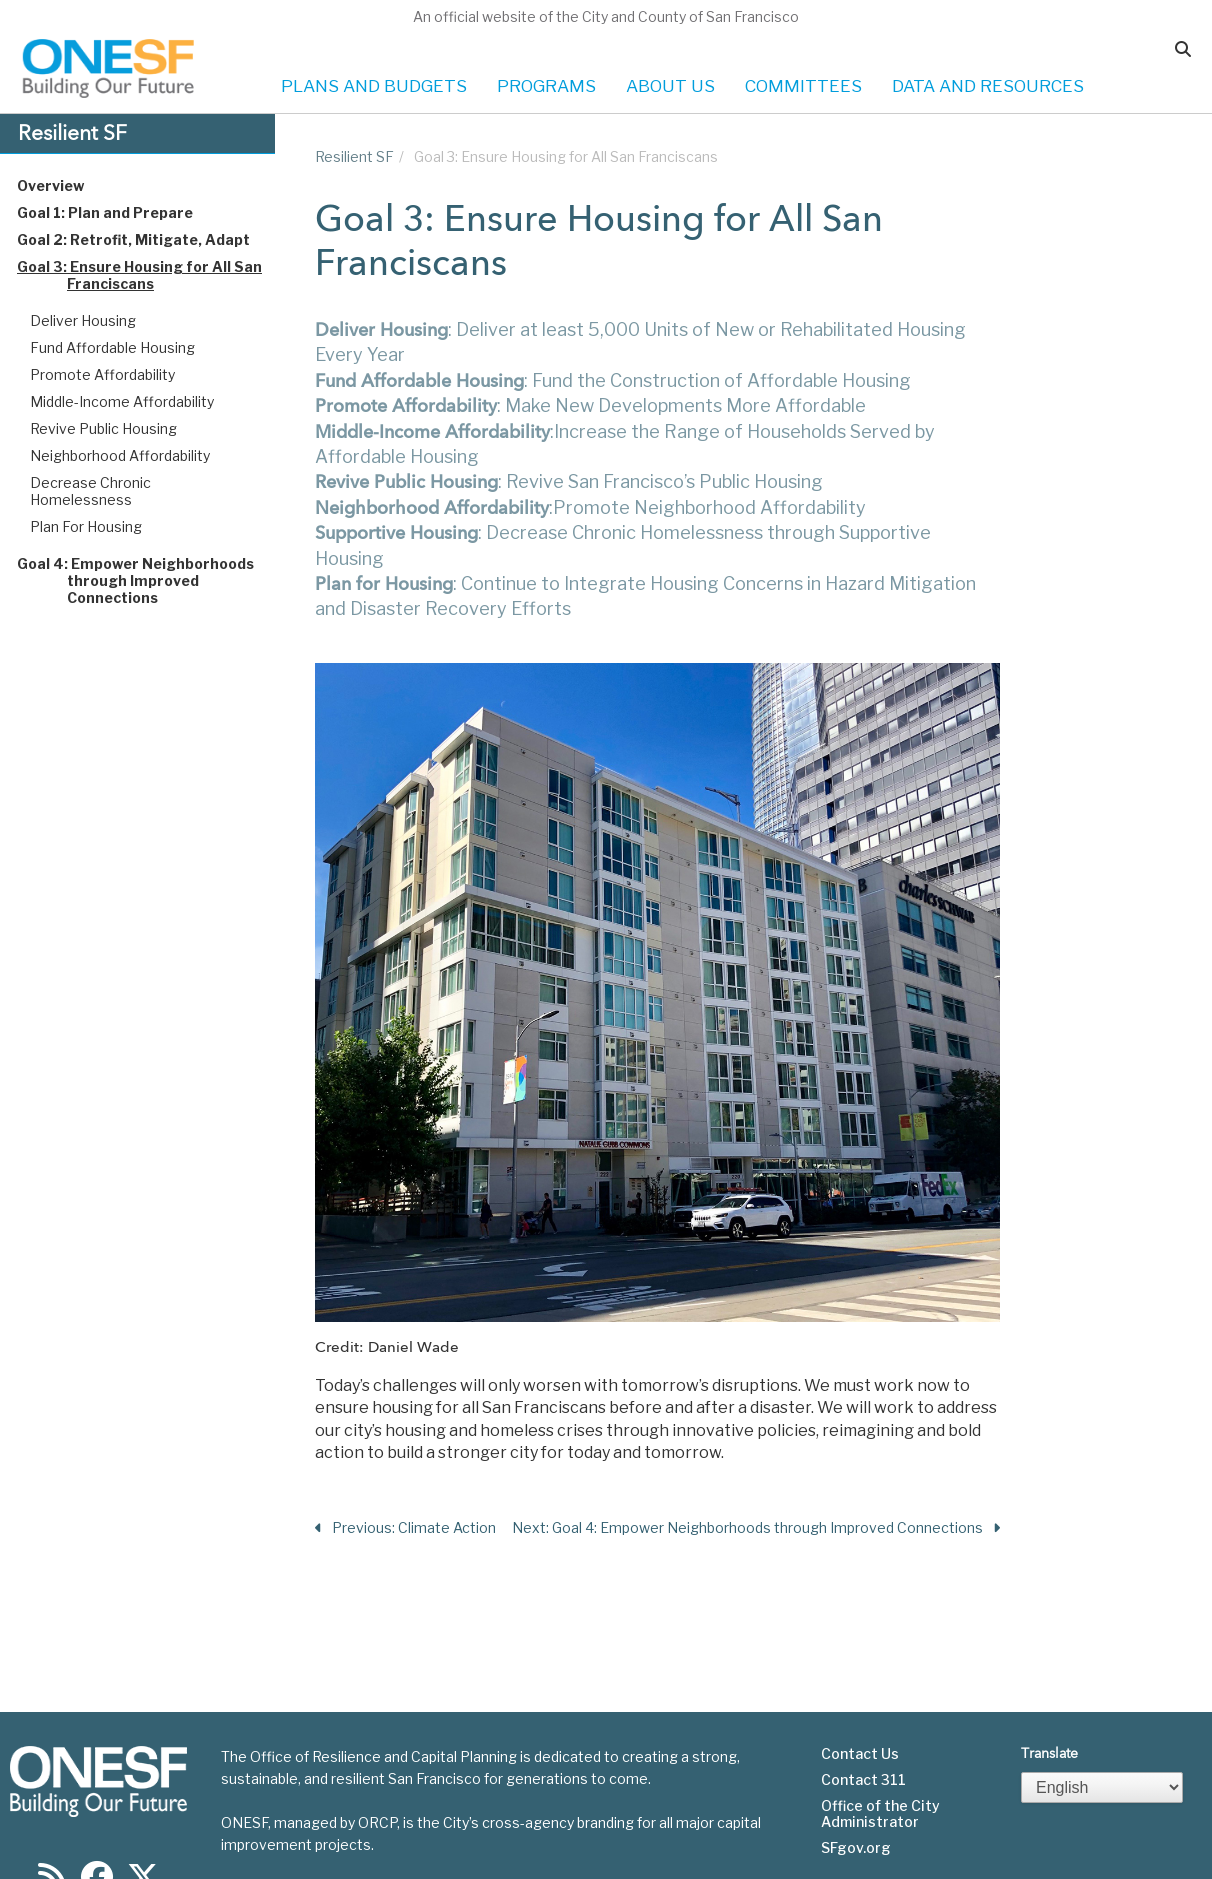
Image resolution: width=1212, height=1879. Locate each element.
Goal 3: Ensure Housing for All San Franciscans (158, 275)
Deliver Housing (83, 320)
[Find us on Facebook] (97, 1827)
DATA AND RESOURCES (988, 86)
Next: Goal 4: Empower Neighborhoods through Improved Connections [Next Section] (756, 1528)
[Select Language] (1102, 1731)
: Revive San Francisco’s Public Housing (569, 481)
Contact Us (860, 1698)
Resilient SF (354, 156)
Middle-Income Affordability (122, 401)
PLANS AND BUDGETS (374, 86)
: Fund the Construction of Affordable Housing (613, 380)
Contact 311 (863, 1724)
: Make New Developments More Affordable (590, 405)
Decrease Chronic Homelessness (90, 491)
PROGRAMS (546, 86)
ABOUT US (670, 86)
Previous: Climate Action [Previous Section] (405, 1528)
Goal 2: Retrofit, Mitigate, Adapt (152, 239)
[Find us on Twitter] (143, 1827)
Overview (69, 185)
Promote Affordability (102, 374)
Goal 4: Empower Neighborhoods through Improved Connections (154, 580)
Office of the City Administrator (880, 1758)
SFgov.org (856, 1792)
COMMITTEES (803, 86)
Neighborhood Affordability (120, 455)
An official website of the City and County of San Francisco (606, 16)
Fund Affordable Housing (112, 347)
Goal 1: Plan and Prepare (124, 212)
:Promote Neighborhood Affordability (592, 507)
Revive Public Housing (103, 428)
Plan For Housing (86, 526)
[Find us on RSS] (52, 1827)
